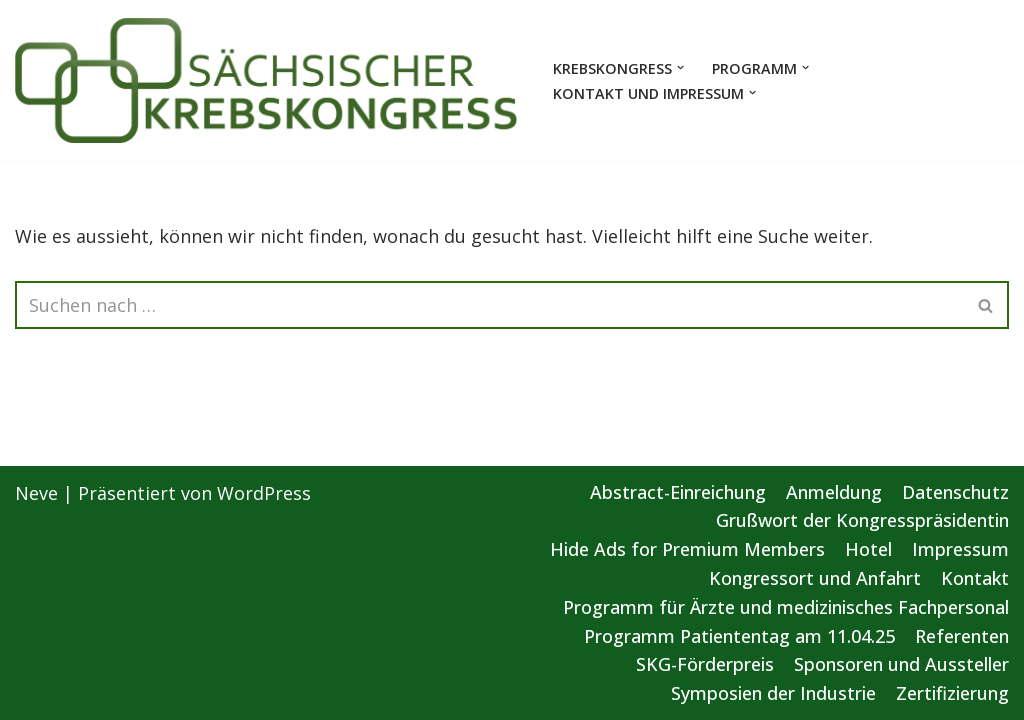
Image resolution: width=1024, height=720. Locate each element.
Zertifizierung (952, 693)
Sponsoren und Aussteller (901, 664)
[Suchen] (489, 305)
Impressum (960, 549)
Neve (36, 493)
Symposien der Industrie (773, 693)
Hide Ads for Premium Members (687, 549)
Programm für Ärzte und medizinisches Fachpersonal (786, 607)
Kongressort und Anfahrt (815, 578)
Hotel (868, 549)
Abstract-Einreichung (678, 492)
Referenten (962, 636)
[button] (680, 67)
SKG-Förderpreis (705, 664)
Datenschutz (955, 492)
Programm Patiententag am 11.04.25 (739, 636)
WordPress (264, 493)
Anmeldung (834, 492)
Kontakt (975, 578)
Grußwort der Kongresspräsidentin (862, 520)
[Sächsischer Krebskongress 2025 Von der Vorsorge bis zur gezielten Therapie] (267, 80)
